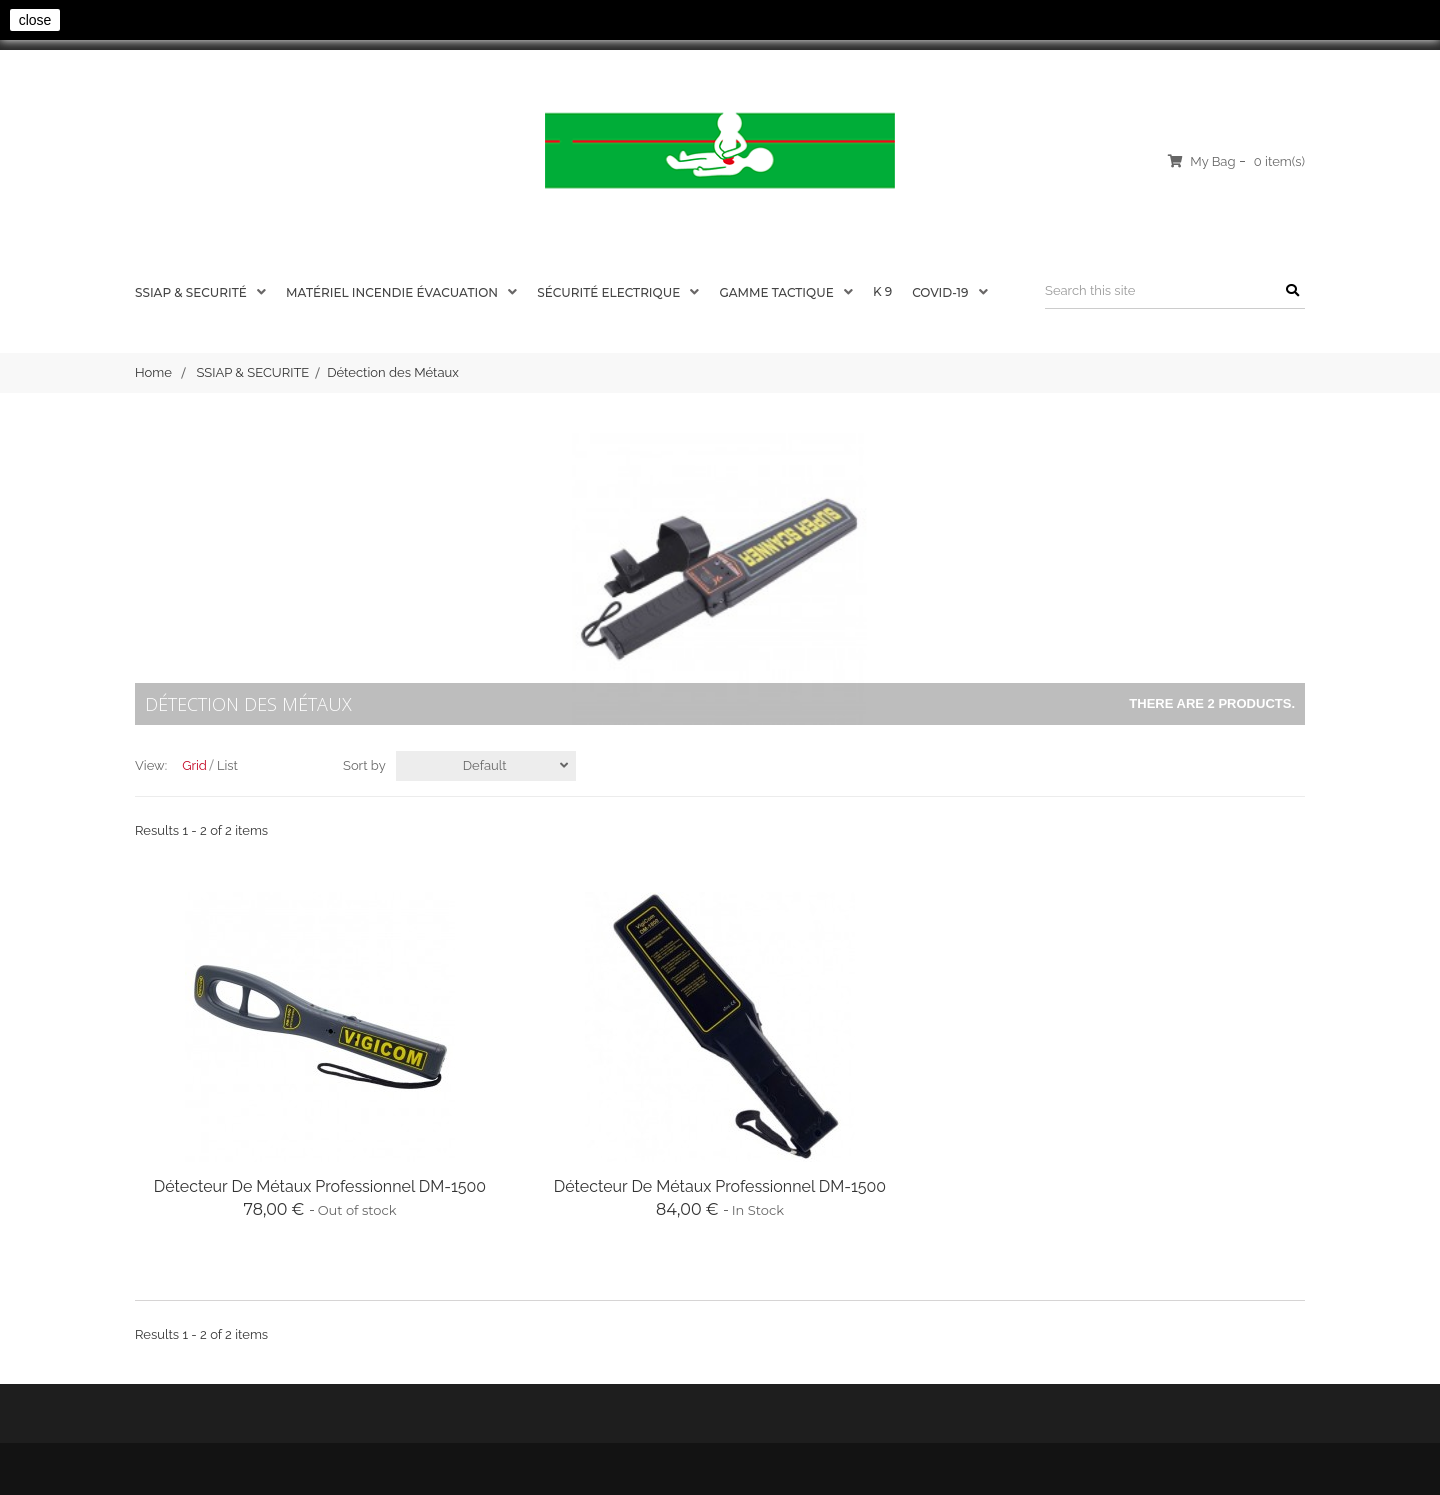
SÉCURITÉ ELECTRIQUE (610, 292)
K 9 (882, 291)
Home (153, 372)
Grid (194, 765)
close (35, 20)
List (227, 765)
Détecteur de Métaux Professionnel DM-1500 (320, 1186)
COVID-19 (941, 292)
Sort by (364, 765)
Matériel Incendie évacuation (393, 292)
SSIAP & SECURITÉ (192, 292)
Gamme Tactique (777, 292)
